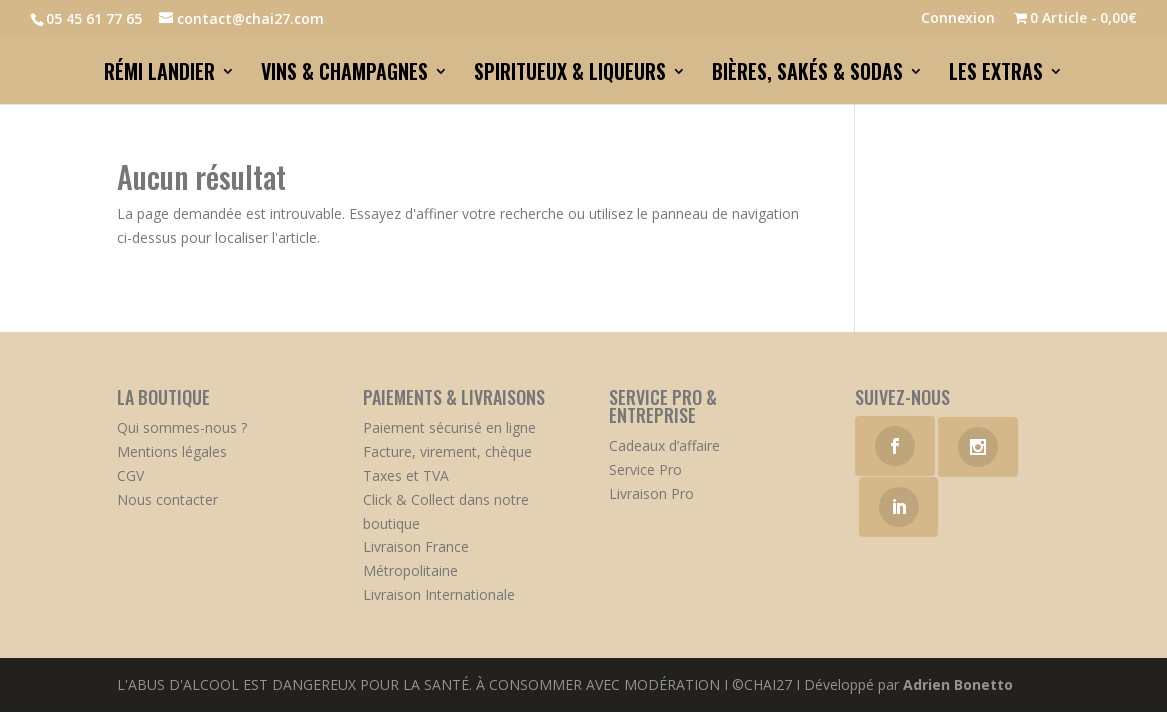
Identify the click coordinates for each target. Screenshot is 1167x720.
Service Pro (645, 469)
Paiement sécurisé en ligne (449, 427)
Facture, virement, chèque (447, 451)
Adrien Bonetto (958, 684)
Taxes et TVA (406, 475)
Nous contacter (167, 499)
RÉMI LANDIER (159, 75)
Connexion (958, 19)
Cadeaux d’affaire (664, 445)
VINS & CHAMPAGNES (344, 75)
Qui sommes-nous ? (182, 427)
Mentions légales (172, 451)
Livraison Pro (651, 493)
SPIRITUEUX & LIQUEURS (570, 75)
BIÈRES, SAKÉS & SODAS (807, 75)
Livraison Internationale (439, 594)
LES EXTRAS (996, 75)
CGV (130, 475)
